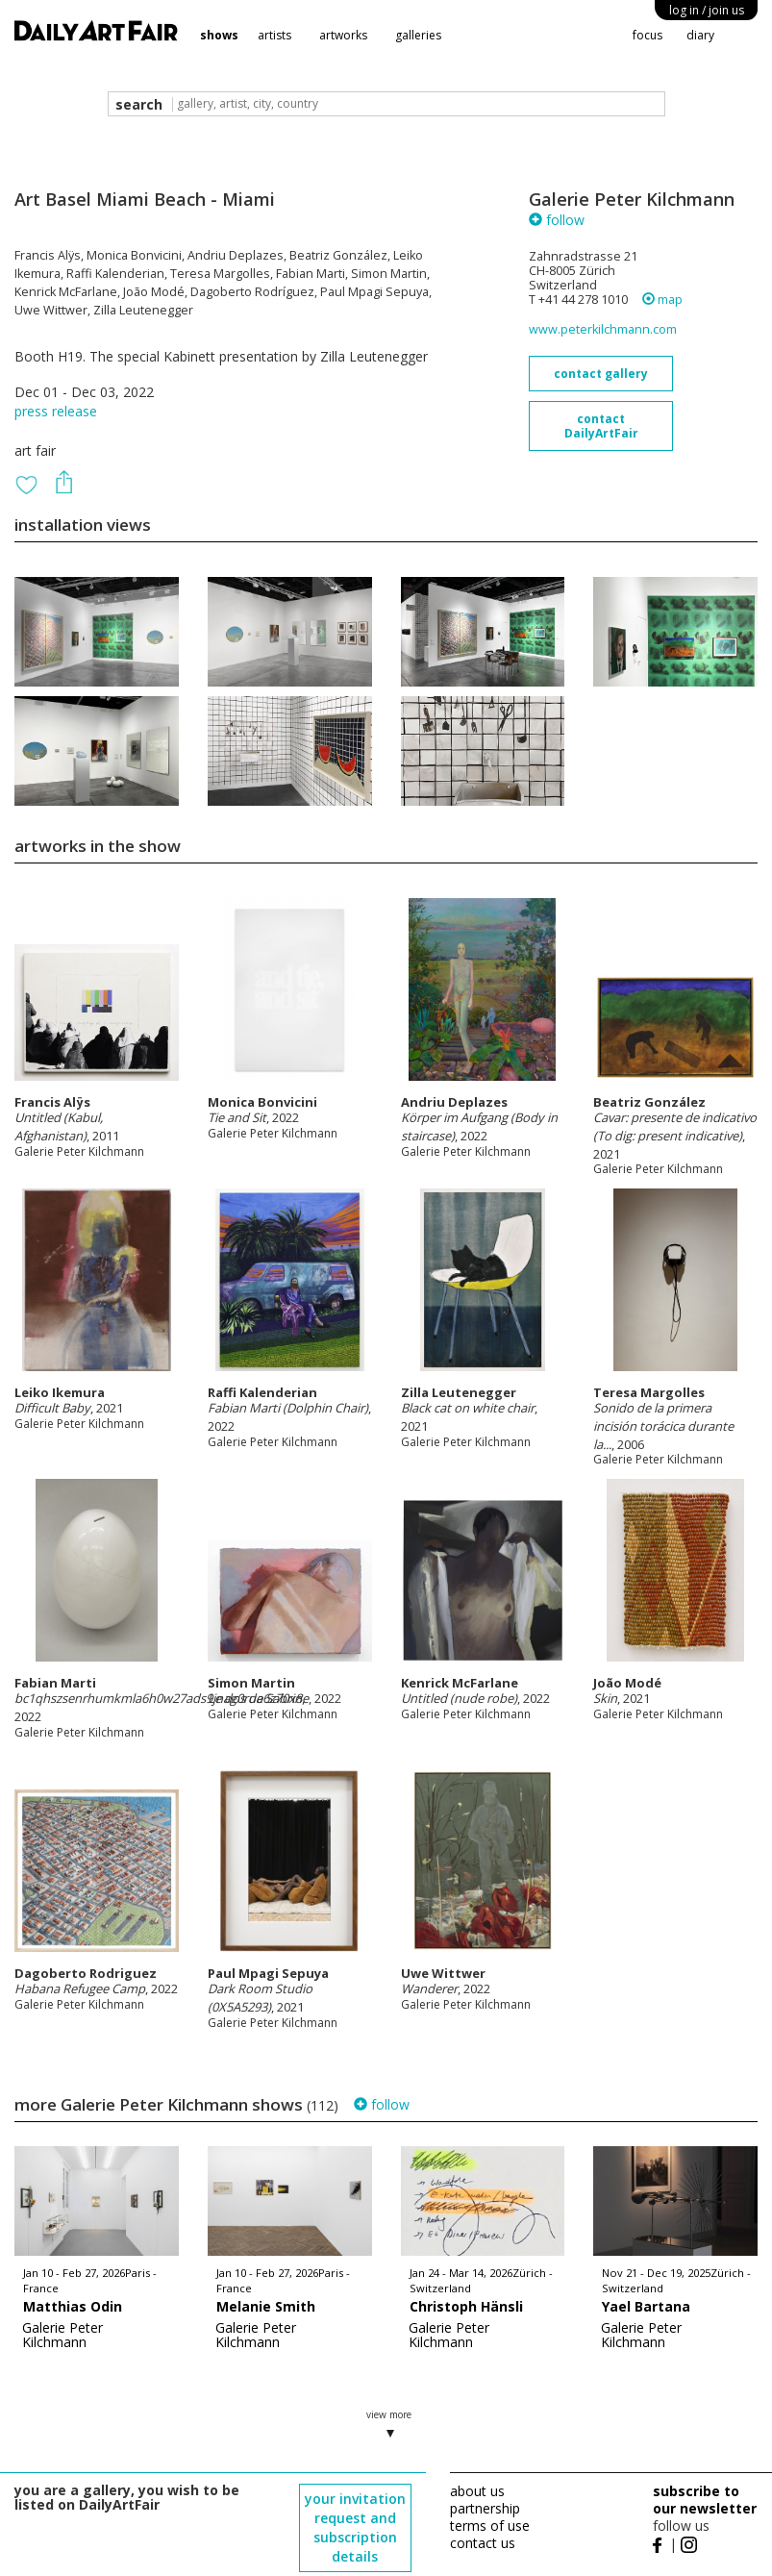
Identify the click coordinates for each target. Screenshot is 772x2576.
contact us (482, 2543)
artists (274, 35)
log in (706, 10)
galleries (418, 35)
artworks (343, 35)
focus (647, 35)
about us (477, 2491)
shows (219, 35)
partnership (485, 2508)
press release (55, 411)
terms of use (490, 2525)
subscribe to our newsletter (705, 2499)
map (662, 299)
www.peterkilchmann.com (603, 329)
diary (700, 35)
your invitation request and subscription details (355, 2527)
